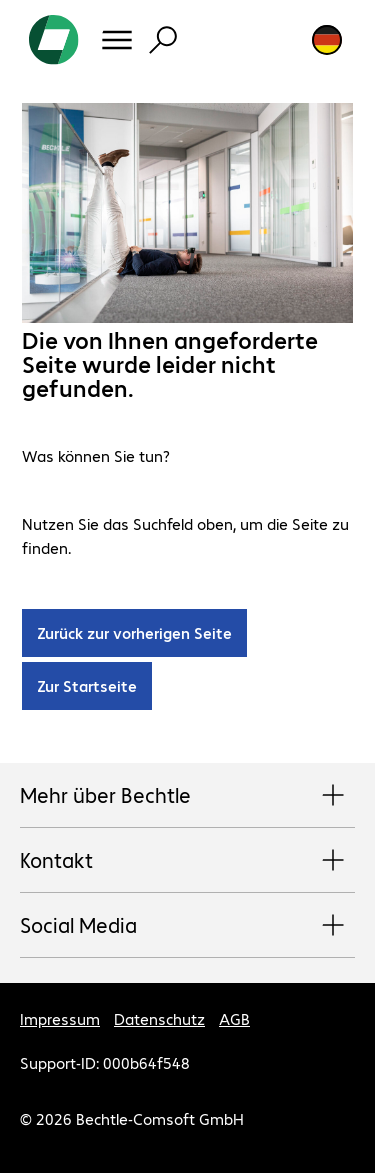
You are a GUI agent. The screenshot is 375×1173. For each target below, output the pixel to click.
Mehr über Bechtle (187, 796)
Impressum (60, 1018)
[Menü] (117, 40)
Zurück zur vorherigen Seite (134, 632)
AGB (234, 1018)
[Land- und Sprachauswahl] (327, 40)
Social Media (187, 926)
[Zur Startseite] (54, 40)
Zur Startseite (87, 685)
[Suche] (163, 40)
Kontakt (187, 861)
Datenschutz (159, 1018)
